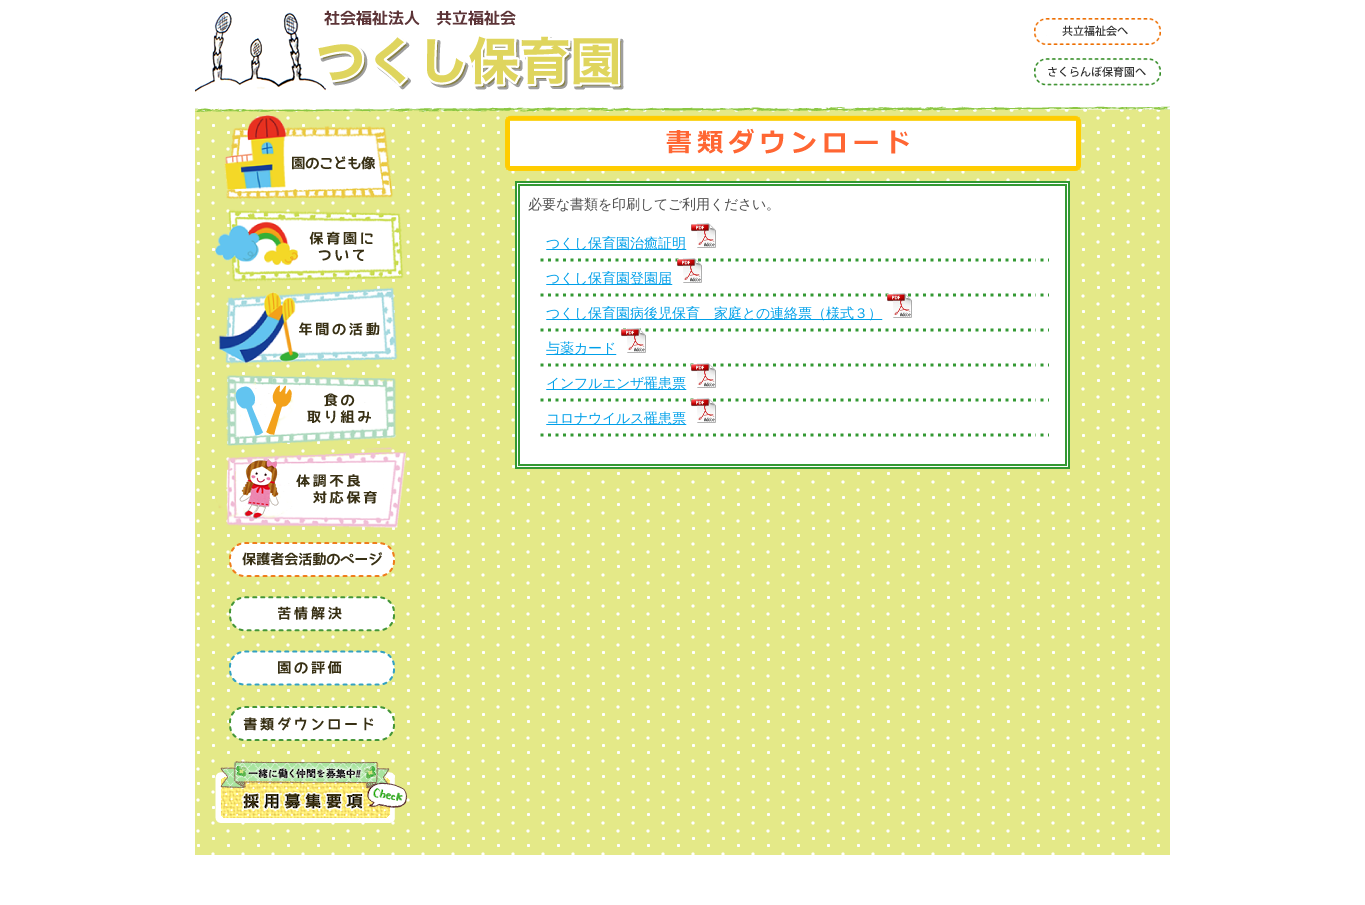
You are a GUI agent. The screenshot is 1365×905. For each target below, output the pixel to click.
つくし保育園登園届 (624, 278)
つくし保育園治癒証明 (631, 243)
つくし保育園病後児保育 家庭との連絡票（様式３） (729, 313)
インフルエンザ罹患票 (631, 383)
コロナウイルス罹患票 (631, 418)
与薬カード (596, 348)
